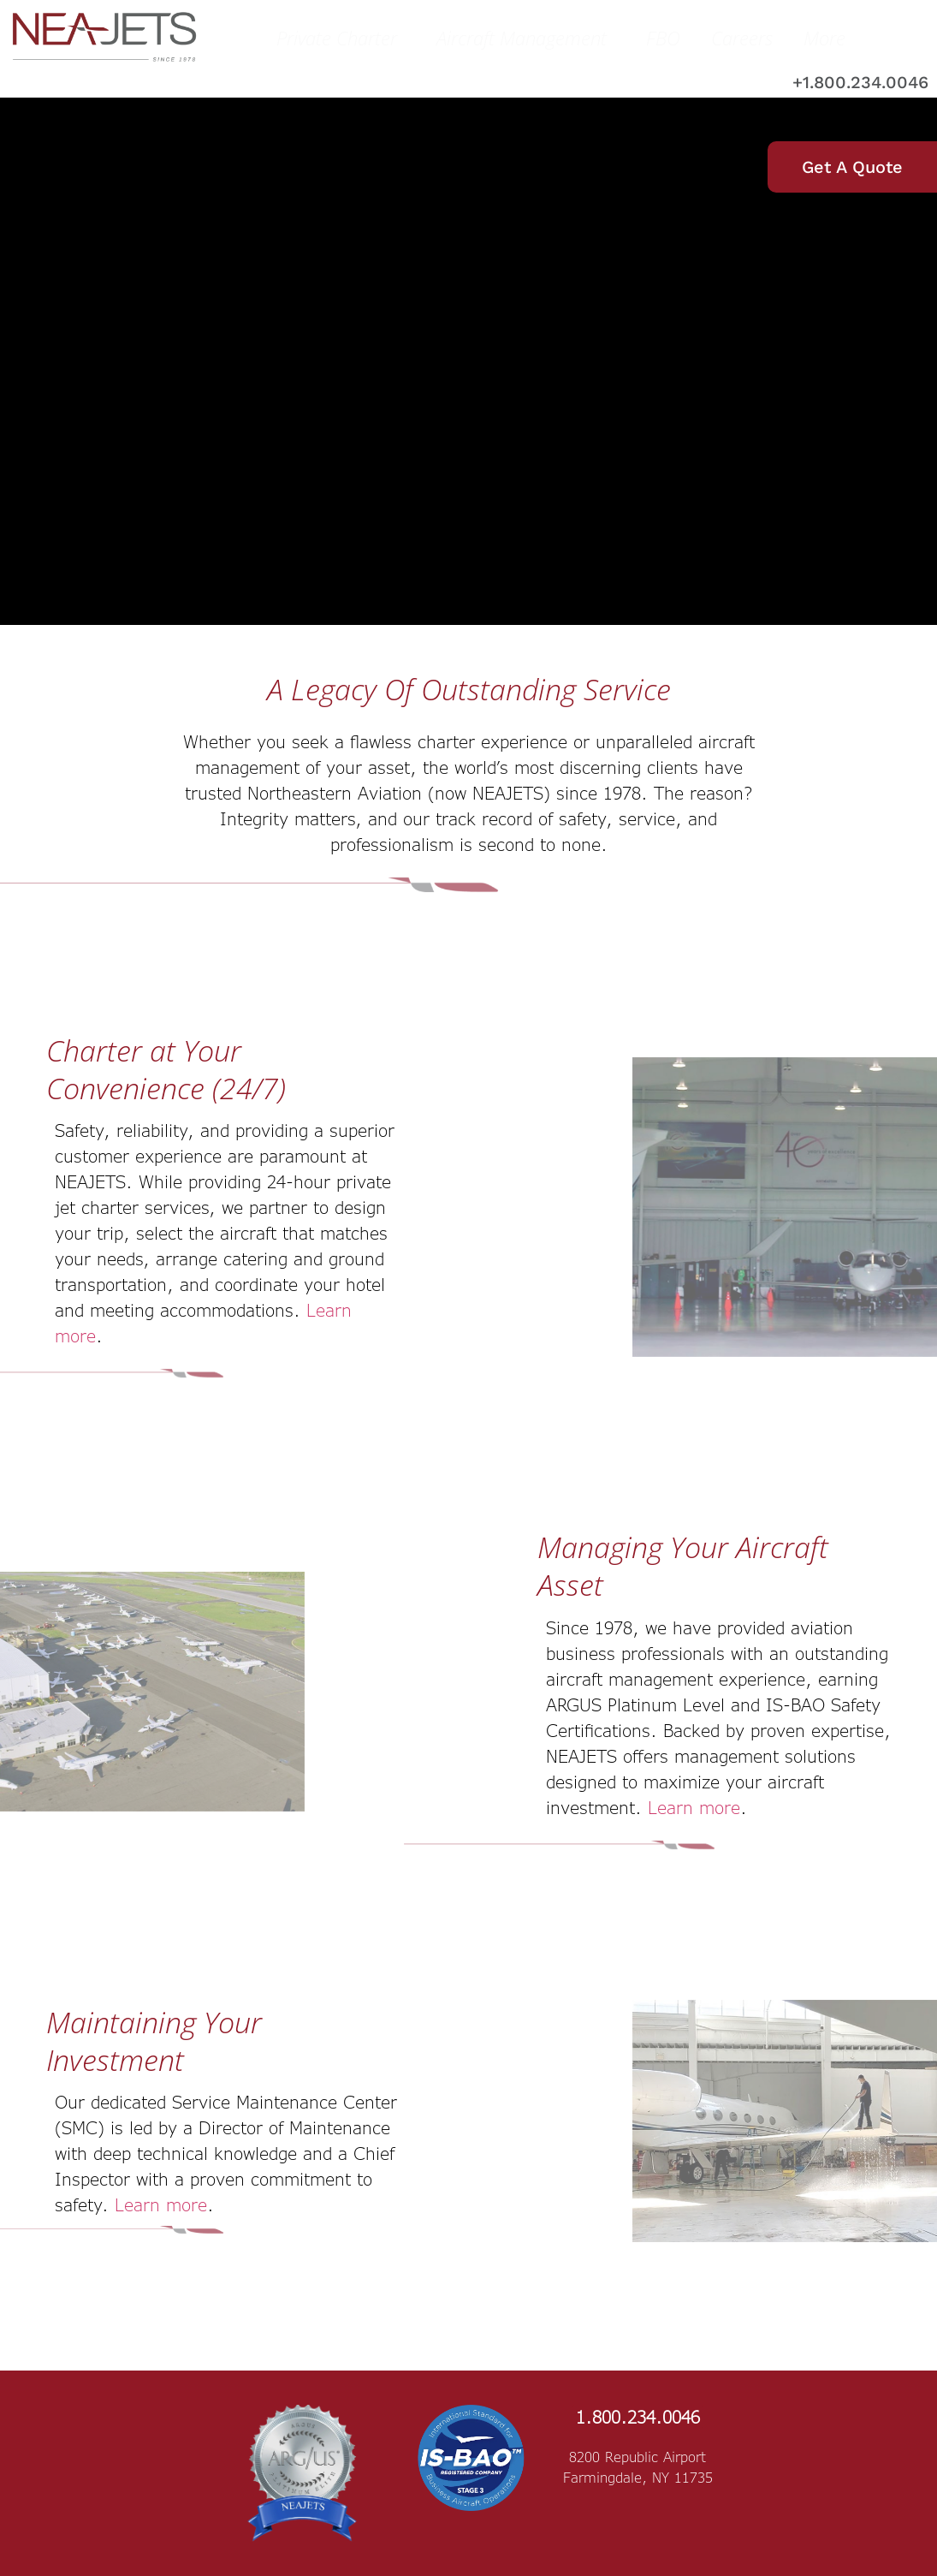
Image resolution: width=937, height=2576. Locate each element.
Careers (742, 38)
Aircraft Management (525, 38)
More (829, 38)
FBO (663, 38)
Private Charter (341, 38)
